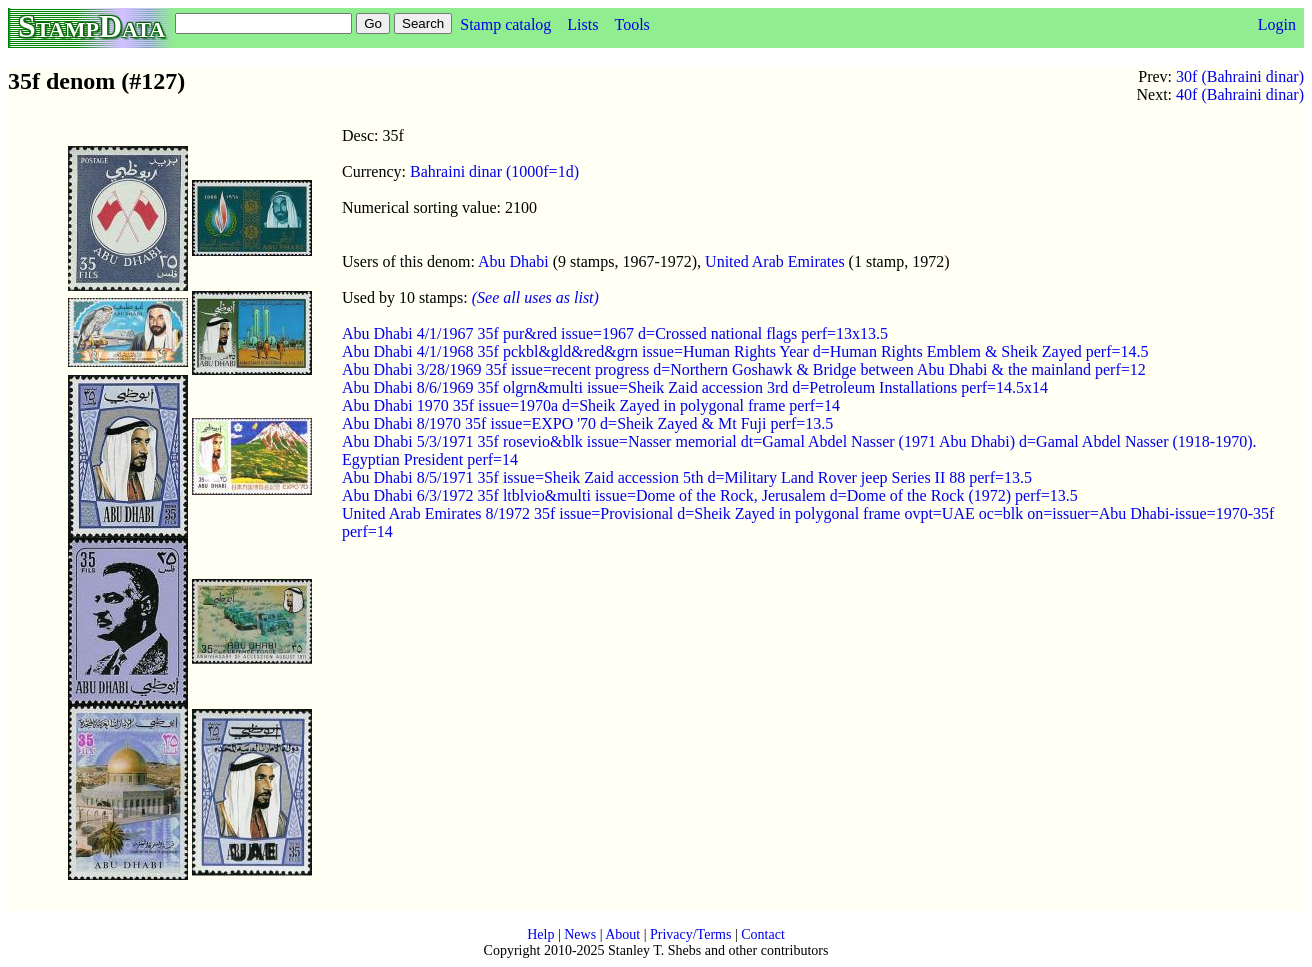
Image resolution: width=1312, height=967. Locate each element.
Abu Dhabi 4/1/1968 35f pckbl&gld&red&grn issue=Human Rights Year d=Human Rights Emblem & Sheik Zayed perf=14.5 (745, 351)
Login (1277, 24)
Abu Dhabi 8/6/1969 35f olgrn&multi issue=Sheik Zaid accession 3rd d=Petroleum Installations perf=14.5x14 (695, 387)
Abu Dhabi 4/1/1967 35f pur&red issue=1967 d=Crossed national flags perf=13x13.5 (615, 333)
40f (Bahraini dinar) (1240, 94)
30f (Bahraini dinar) (1240, 76)
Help (540, 934)
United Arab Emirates (775, 261)
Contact (763, 934)
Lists (582, 24)
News (580, 934)
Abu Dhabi (513, 261)
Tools (631, 24)
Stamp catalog (505, 24)
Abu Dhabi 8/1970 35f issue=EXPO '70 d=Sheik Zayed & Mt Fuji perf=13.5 (587, 423)
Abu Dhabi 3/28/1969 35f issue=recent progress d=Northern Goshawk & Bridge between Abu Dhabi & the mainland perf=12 (744, 369)
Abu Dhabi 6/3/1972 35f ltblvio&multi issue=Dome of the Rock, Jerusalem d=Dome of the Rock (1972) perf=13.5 (710, 495)
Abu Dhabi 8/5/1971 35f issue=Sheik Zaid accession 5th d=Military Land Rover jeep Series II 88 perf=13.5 (687, 477)
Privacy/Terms (690, 934)
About (622, 934)
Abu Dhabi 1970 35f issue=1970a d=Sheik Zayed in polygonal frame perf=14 (591, 405)
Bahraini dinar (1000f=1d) (494, 171)
